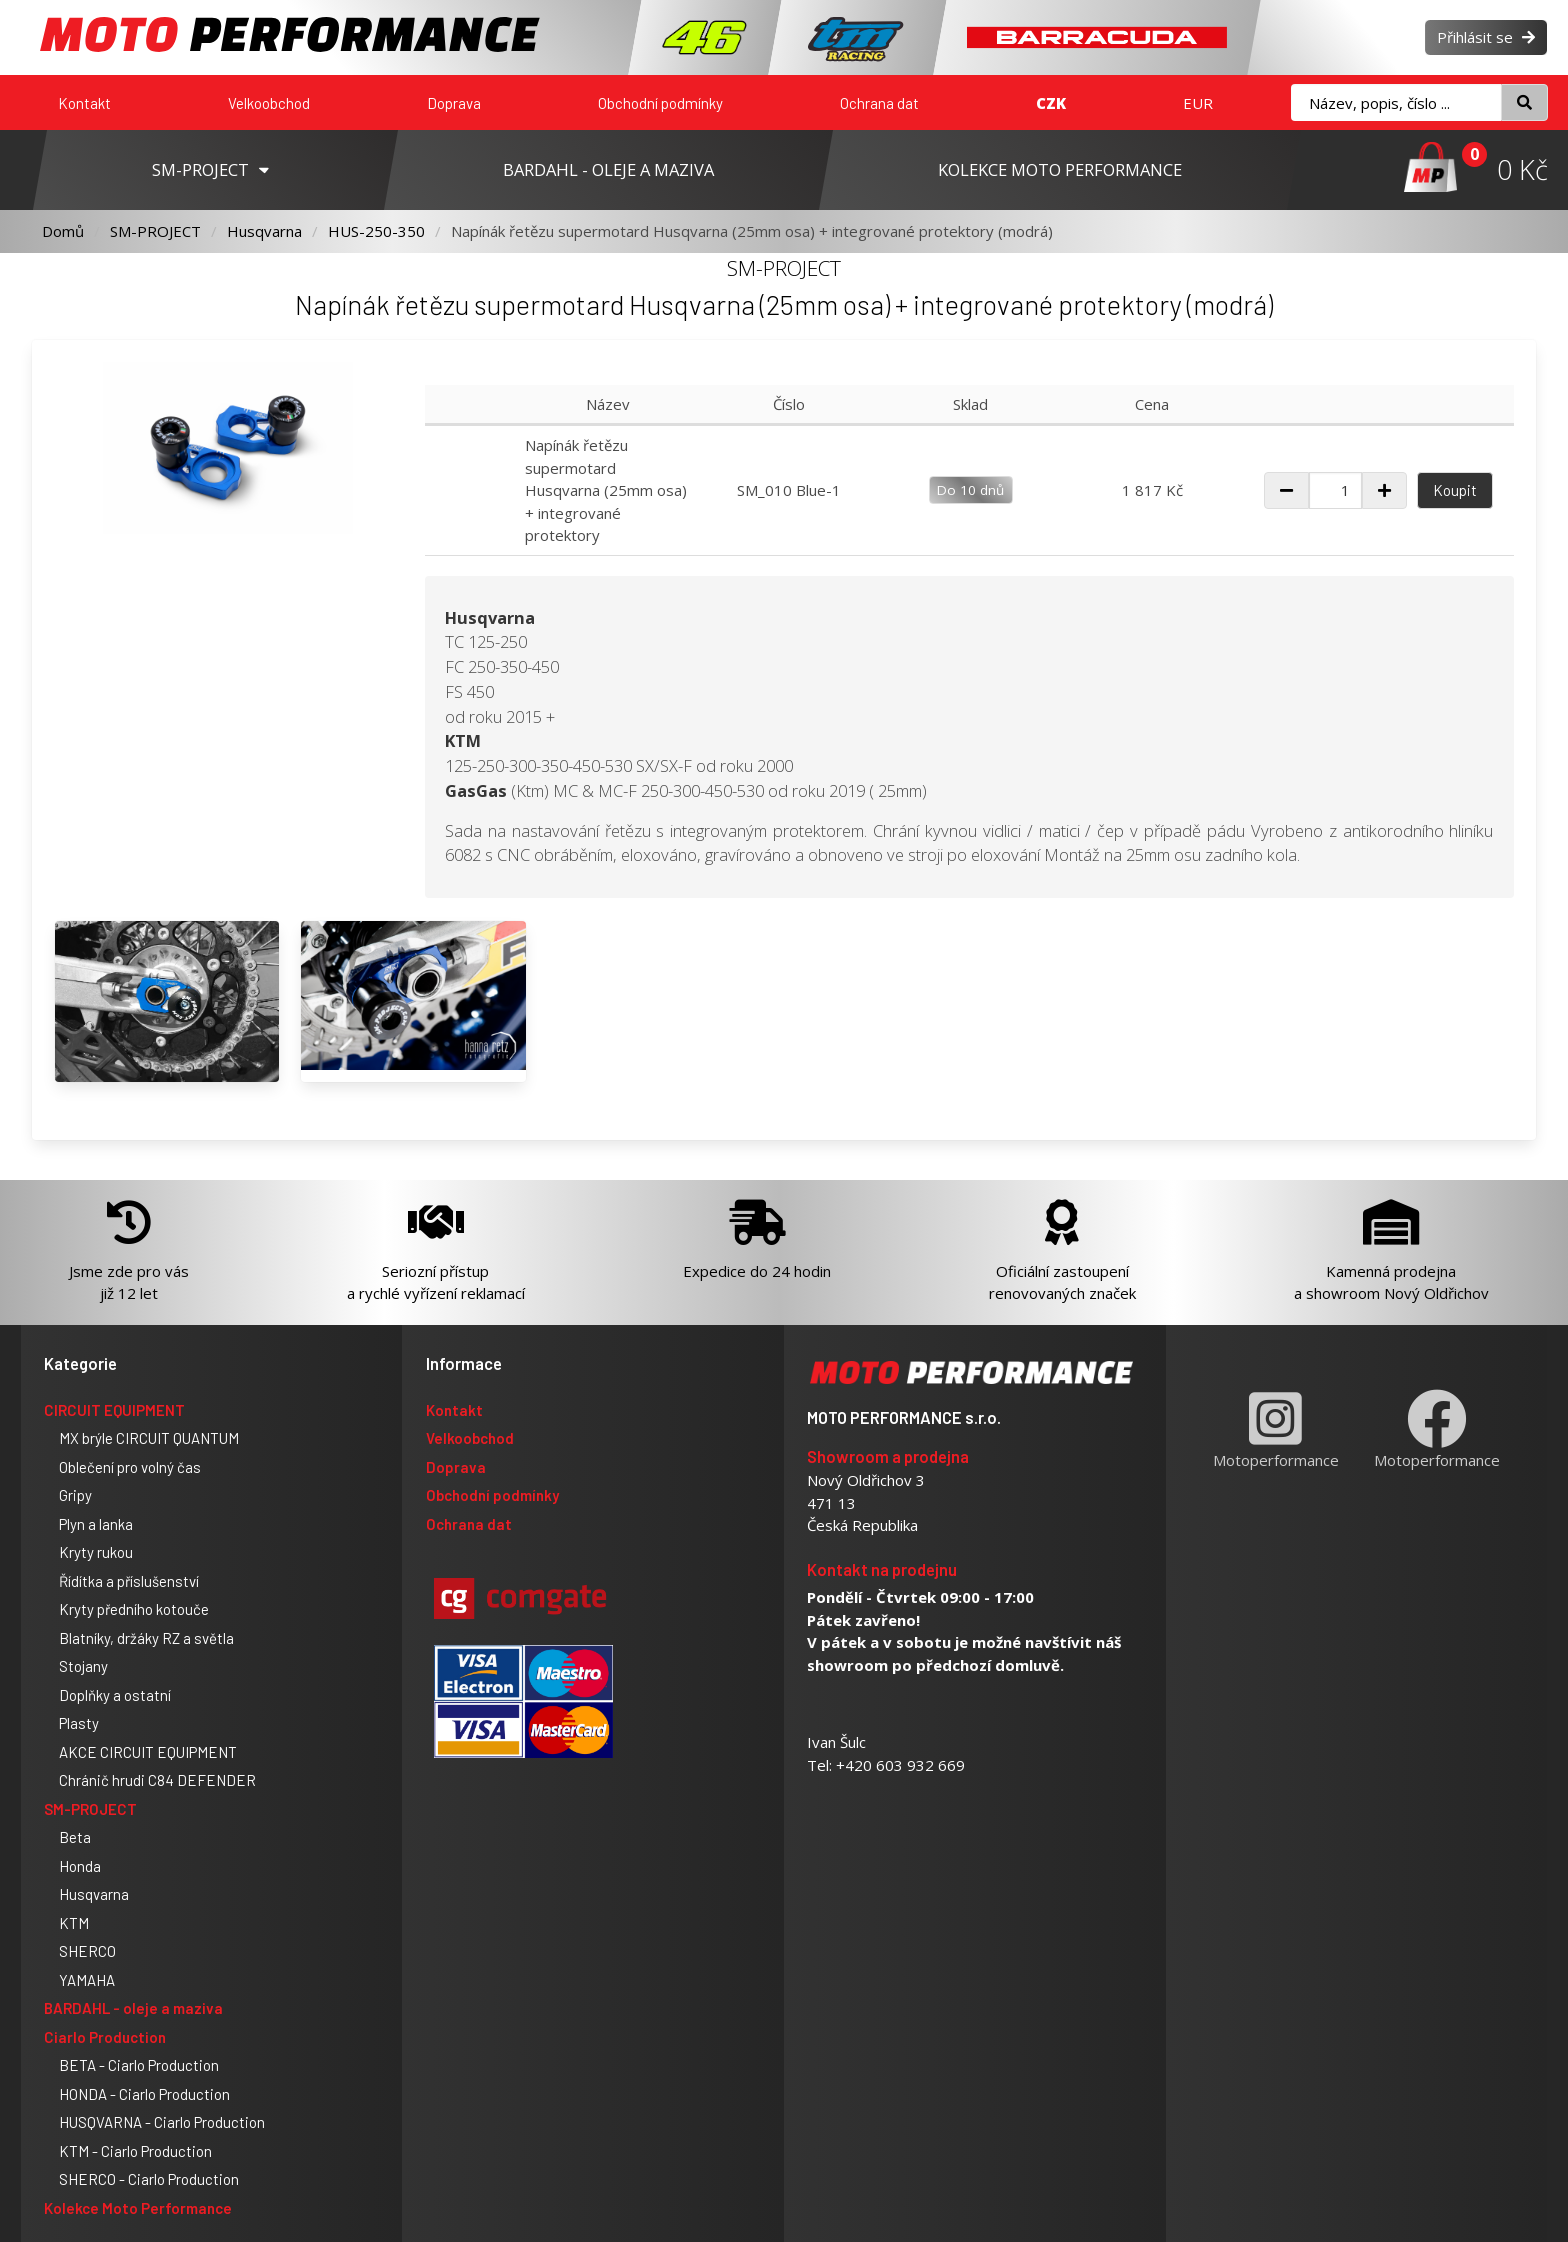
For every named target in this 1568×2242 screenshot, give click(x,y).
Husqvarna (264, 231)
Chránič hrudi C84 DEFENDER (157, 1780)
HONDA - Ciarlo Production (144, 2094)
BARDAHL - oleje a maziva (133, 2008)
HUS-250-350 (376, 231)
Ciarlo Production (105, 2037)
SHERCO (87, 1951)
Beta (75, 1837)
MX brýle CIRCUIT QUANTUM (149, 1438)
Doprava (454, 103)
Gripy (75, 1495)
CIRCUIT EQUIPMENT (114, 1410)
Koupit (1455, 490)
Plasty (79, 1723)
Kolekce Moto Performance (138, 2208)
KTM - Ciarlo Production (135, 2151)
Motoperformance (1276, 1429)
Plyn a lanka (96, 1524)
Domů (63, 231)
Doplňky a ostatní (115, 1695)
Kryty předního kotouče (134, 1609)
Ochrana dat (879, 103)
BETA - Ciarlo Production (139, 2065)
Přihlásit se (1486, 37)
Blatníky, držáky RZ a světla (146, 1638)
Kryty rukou (96, 1552)
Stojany (83, 1666)
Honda (80, 1866)
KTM (74, 1923)
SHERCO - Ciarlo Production (149, 2179)
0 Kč (1522, 169)
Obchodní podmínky (660, 103)
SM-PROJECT (155, 231)
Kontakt (84, 103)
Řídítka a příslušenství (129, 1581)
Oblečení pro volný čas (130, 1467)
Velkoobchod (269, 103)
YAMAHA (87, 1980)
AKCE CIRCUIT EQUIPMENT (148, 1752)
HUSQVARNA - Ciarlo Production (162, 2122)
